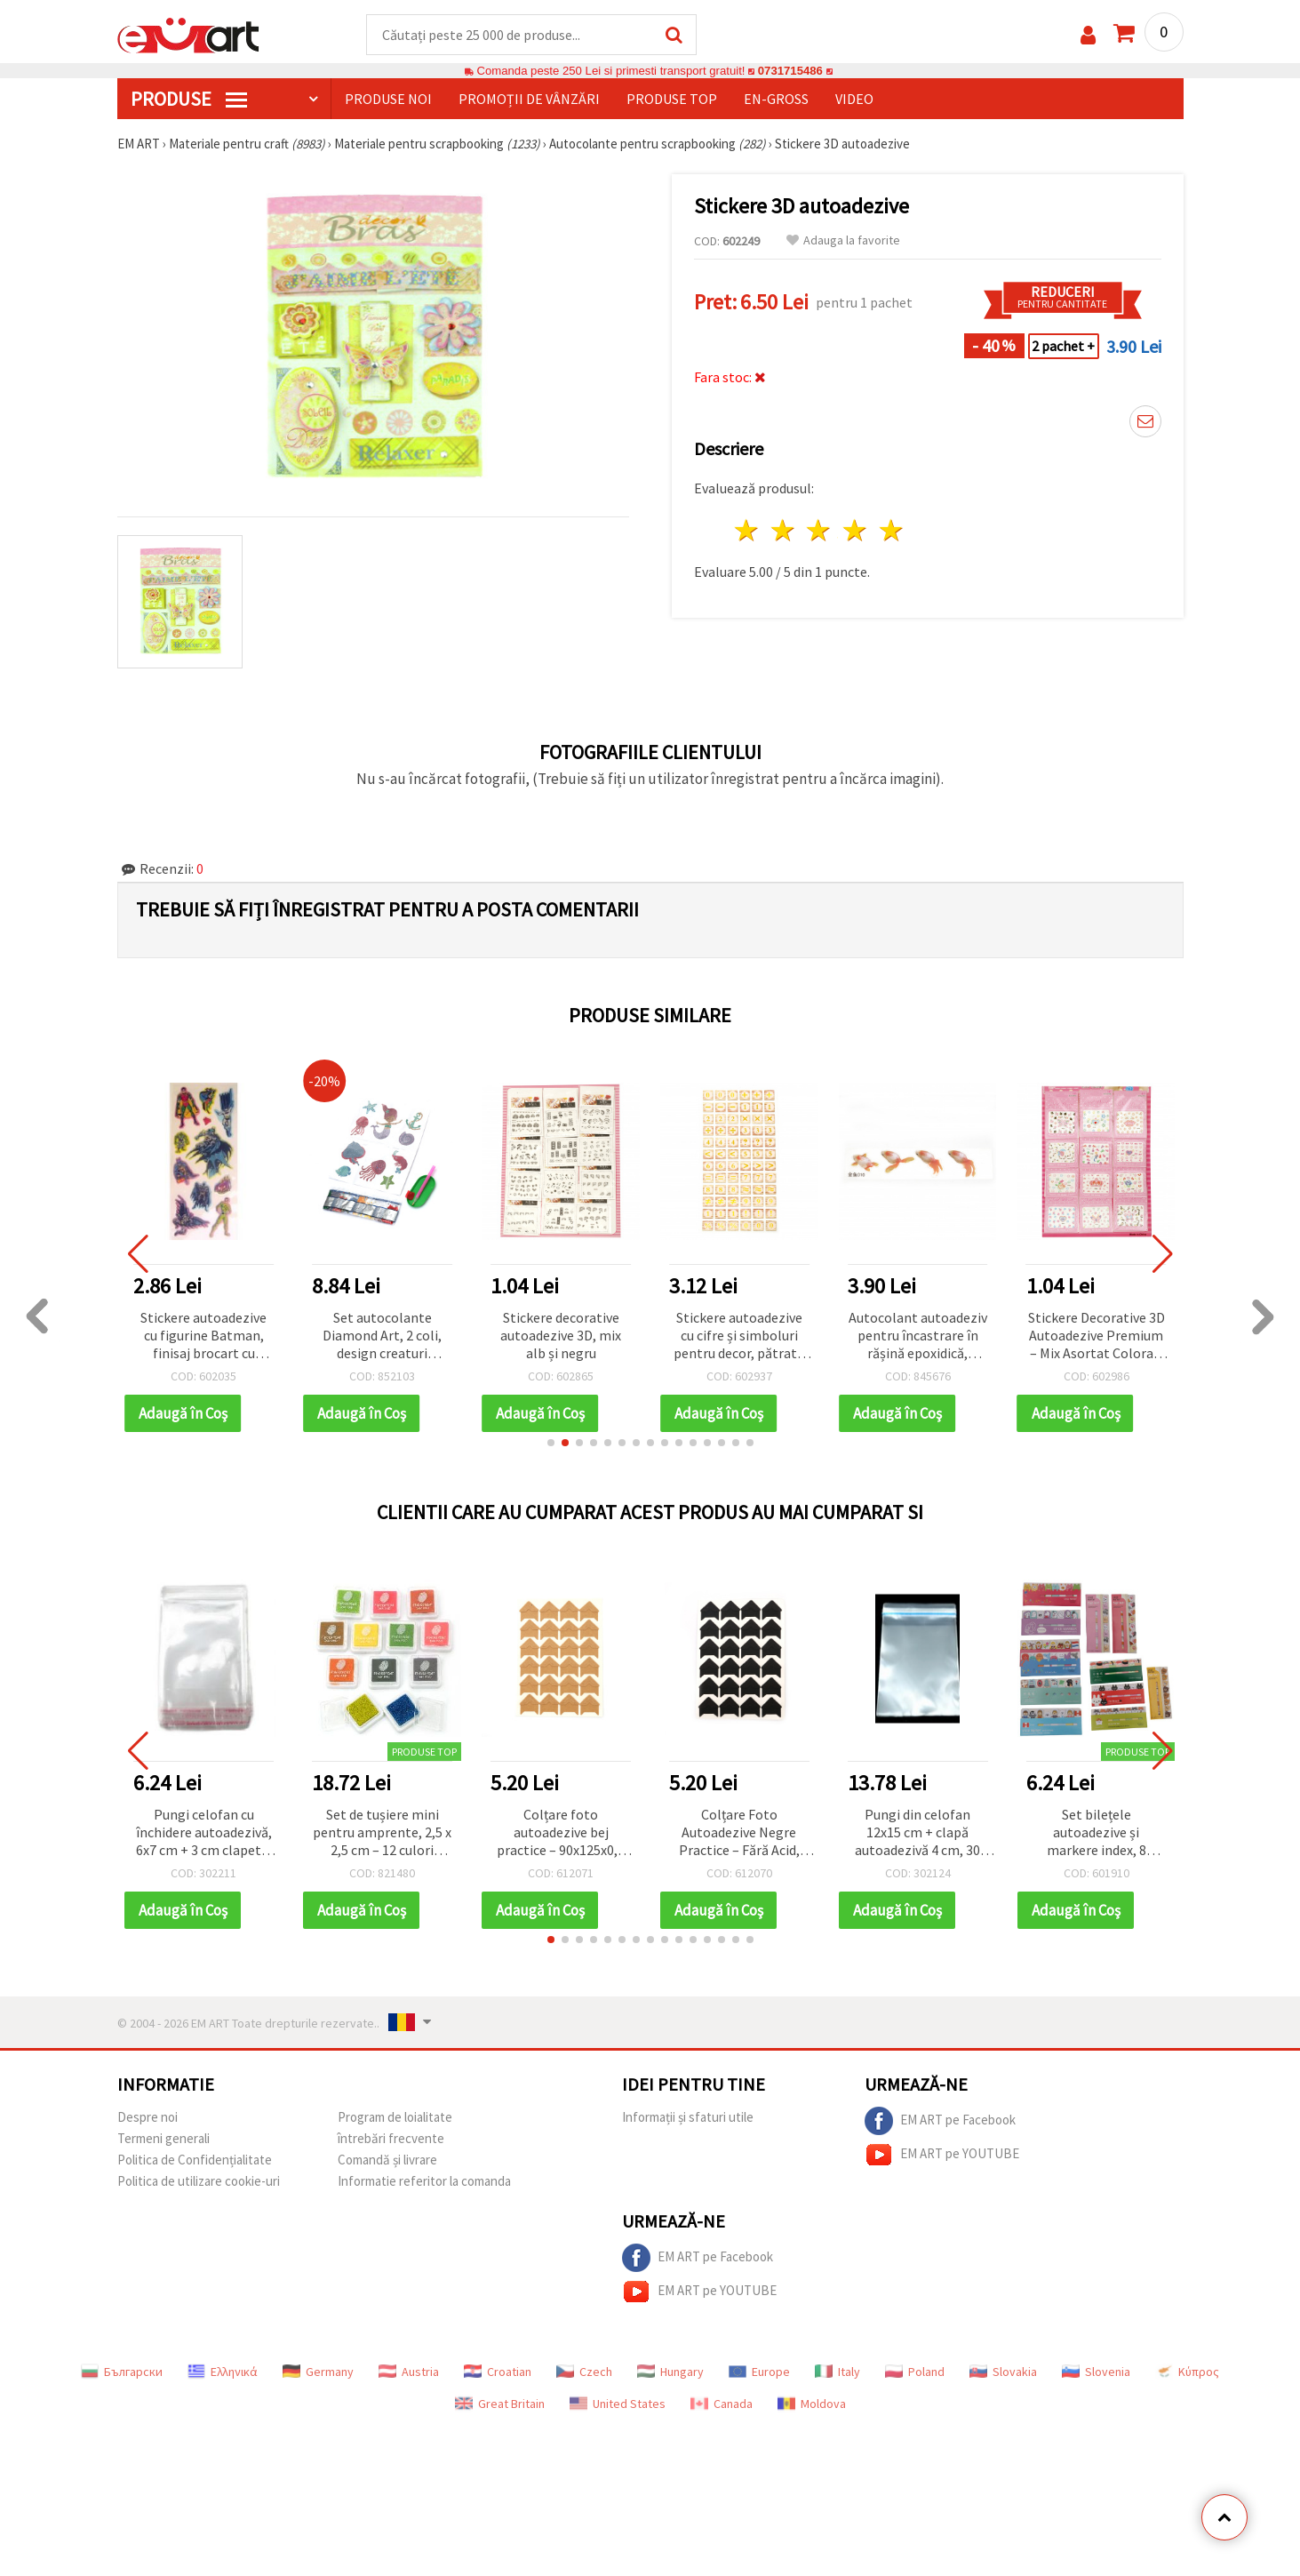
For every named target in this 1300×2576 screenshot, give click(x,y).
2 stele (783, 530)
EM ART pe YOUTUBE (942, 2154)
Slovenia (1096, 2372)
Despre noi (147, 2116)
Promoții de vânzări (529, 99)
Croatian (497, 2372)
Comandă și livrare (387, 2159)
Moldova (812, 2403)
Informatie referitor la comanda (424, 2180)
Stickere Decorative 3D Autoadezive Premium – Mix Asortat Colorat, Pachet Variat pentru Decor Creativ (1096, 1336)
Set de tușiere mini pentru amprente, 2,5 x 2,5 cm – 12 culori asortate (382, 1833)
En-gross (776, 99)
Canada (721, 2403)
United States (618, 2403)
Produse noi (388, 99)
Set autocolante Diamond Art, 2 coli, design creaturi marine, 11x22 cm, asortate (382, 1336)
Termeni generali (163, 2138)
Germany (318, 2372)
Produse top (671, 99)
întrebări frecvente (391, 2138)
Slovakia (1003, 2372)
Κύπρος (1187, 2371)
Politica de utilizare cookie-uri (198, 2180)
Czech (584, 2372)
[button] (550, 1442)
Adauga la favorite (843, 240)
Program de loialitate (395, 2116)
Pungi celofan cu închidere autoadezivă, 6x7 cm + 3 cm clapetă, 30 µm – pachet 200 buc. (204, 1833)
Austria (409, 2372)
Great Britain (500, 2403)
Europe (759, 2371)
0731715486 (790, 70)
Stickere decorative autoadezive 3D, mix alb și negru (560, 1335)
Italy (837, 2372)
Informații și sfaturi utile (688, 2116)
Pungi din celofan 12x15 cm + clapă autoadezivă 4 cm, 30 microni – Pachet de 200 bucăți (917, 1833)
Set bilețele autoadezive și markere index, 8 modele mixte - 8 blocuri (1096, 1833)
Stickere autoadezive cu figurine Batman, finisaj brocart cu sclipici (203, 1336)
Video (854, 99)
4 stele (856, 530)
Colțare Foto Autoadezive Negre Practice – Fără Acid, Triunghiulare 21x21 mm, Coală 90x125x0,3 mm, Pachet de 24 (739, 1833)
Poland (915, 2372)
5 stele (892, 530)
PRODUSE (189, 98)
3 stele (820, 530)
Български (122, 2371)
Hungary (670, 2372)
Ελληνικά (222, 2371)
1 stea (748, 530)
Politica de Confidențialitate (194, 2159)
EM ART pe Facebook (940, 2121)
